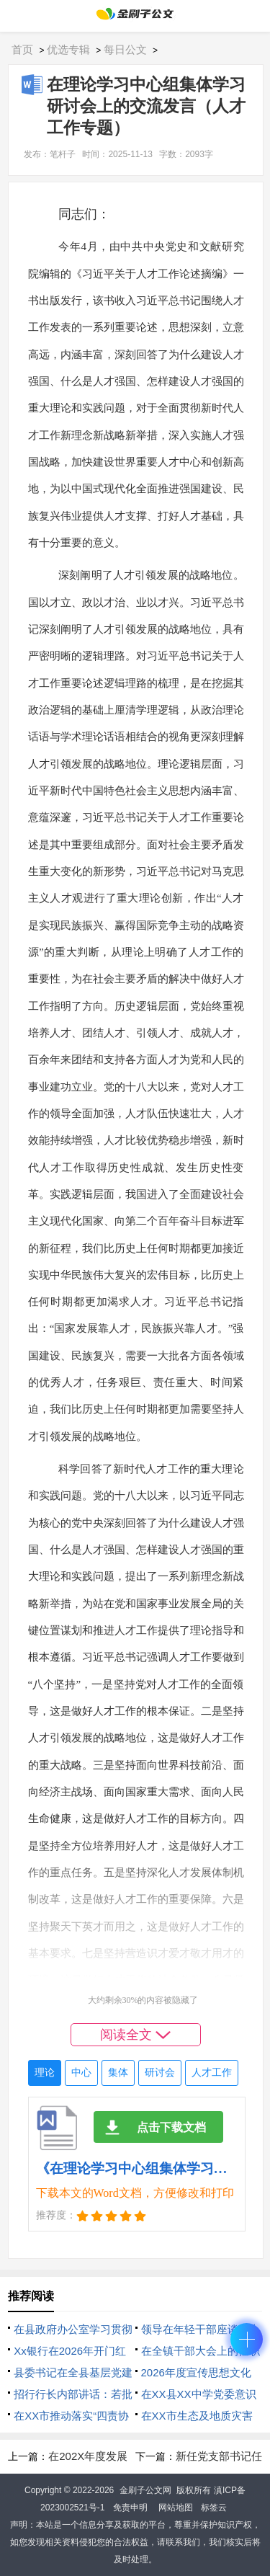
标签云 (214, 2507)
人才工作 (212, 2072)
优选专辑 (68, 49)
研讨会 (160, 2072)
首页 (22, 49)
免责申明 (130, 2507)
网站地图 (175, 2507)
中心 (81, 2072)
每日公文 (125, 49)
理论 (45, 2072)
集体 (118, 2072)
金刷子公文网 (145, 2490)
